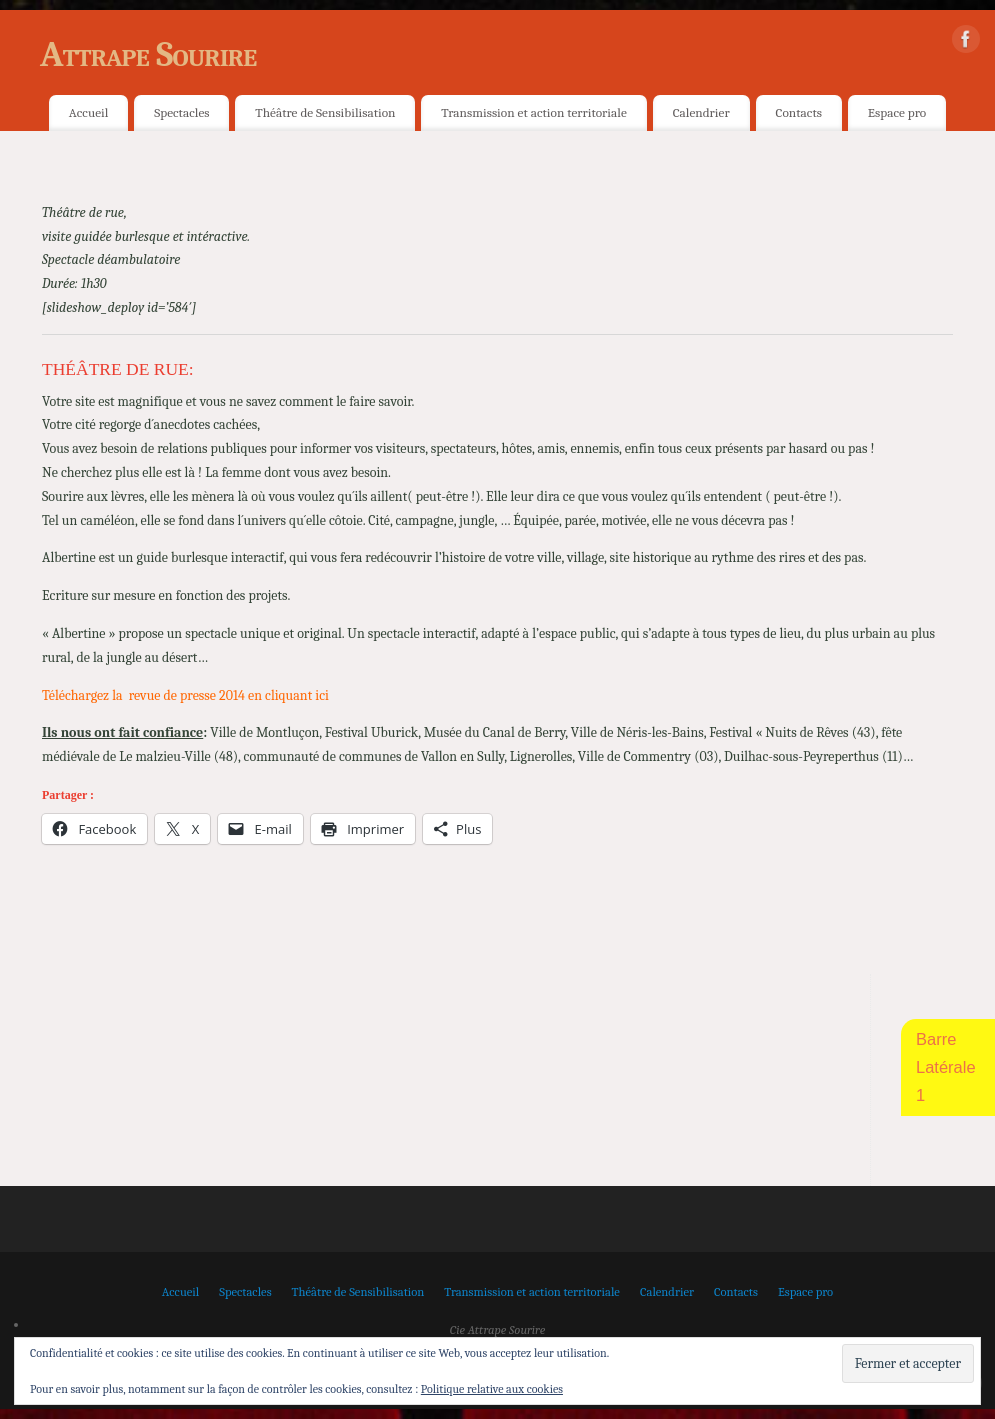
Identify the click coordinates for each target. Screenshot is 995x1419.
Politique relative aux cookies (492, 1389)
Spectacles (181, 112)
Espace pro (897, 112)
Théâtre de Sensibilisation (325, 112)
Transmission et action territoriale (533, 112)
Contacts (799, 112)
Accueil (88, 112)
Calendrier (701, 112)
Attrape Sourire (148, 54)
